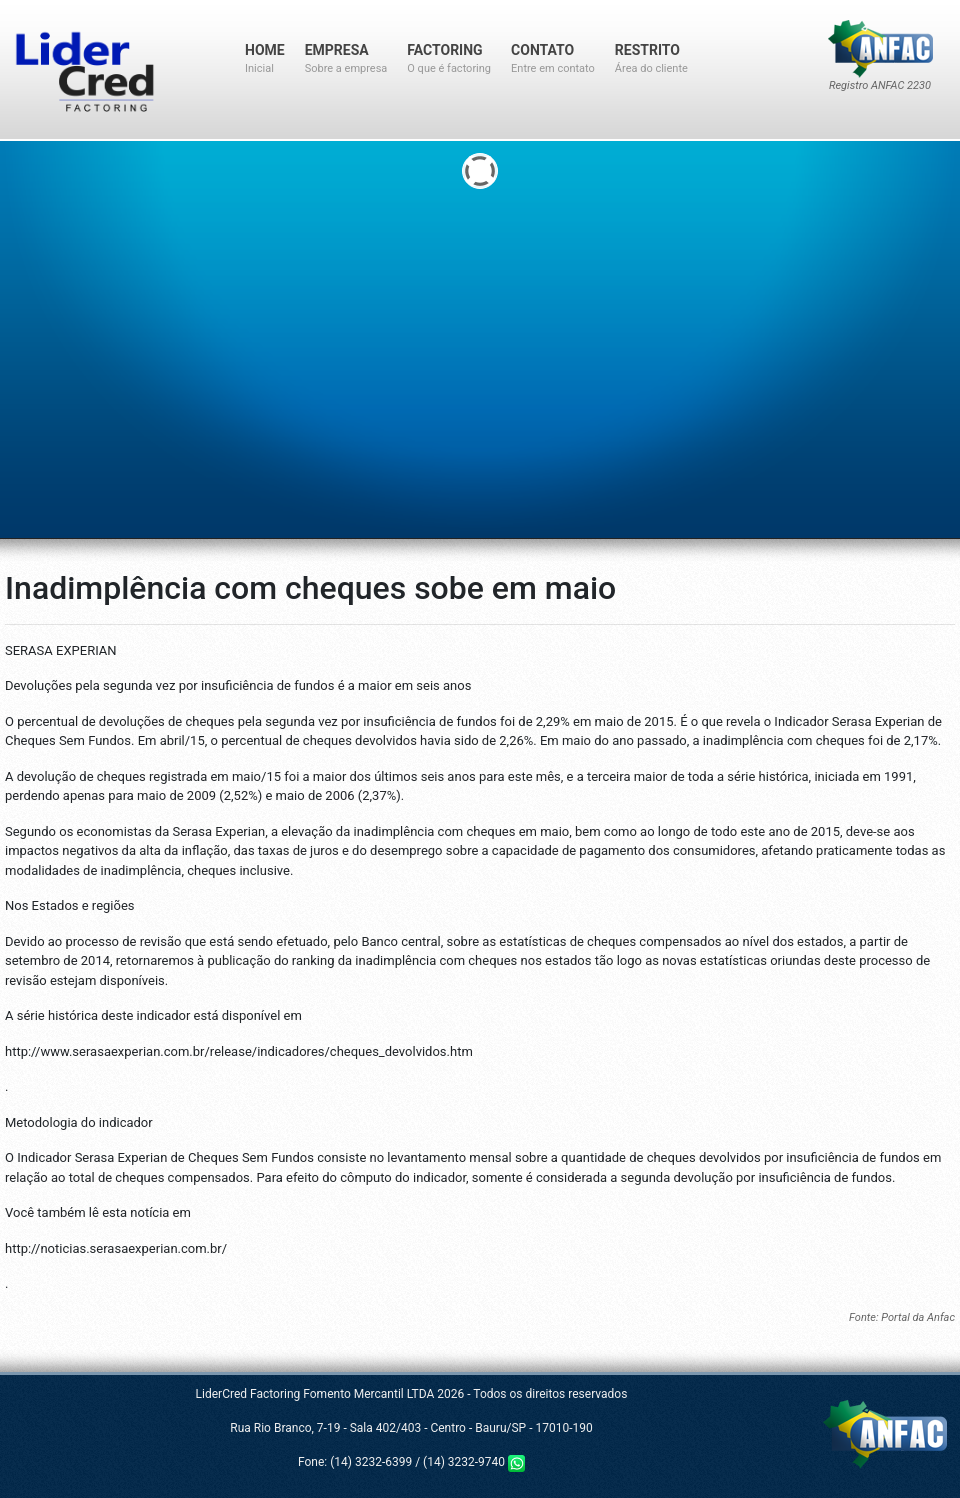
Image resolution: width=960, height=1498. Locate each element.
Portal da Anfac (918, 1317)
